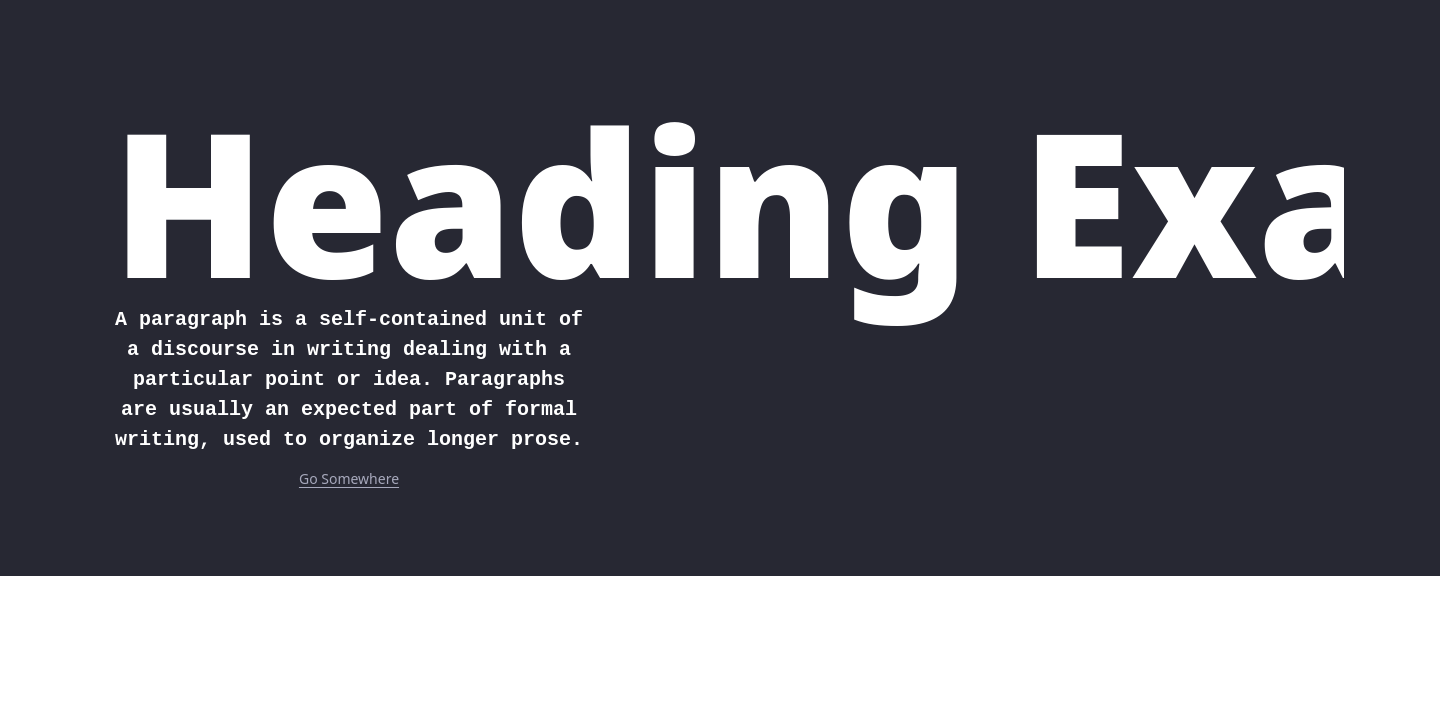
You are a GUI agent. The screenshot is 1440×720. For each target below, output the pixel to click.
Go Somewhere (349, 478)
